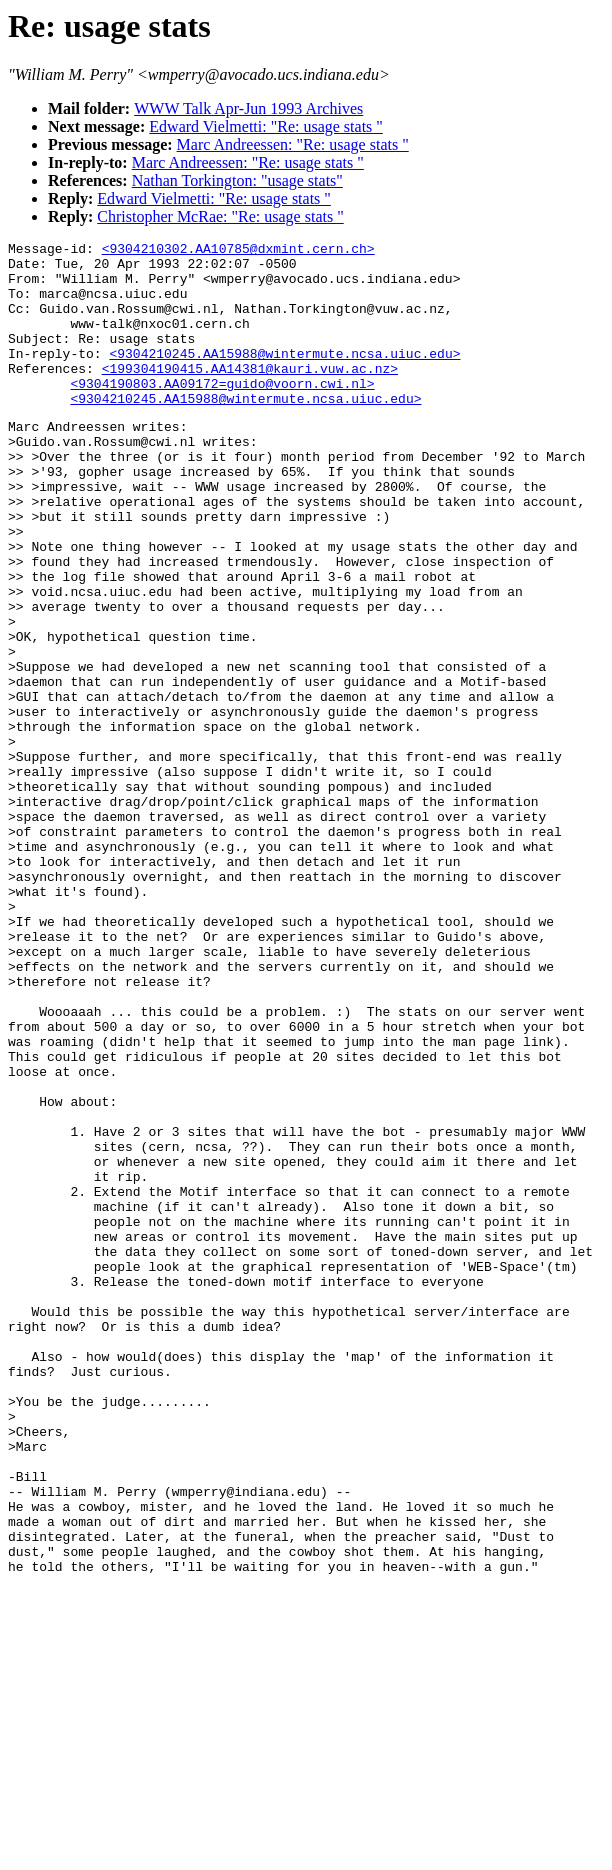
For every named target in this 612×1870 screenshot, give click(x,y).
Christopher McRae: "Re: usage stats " (220, 216)
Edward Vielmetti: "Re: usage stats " (266, 126)
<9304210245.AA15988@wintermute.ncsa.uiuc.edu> (284, 377)
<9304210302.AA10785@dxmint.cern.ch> (238, 251)
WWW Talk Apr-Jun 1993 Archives (248, 108)
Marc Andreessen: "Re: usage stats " (293, 144)
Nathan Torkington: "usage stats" (237, 180)
